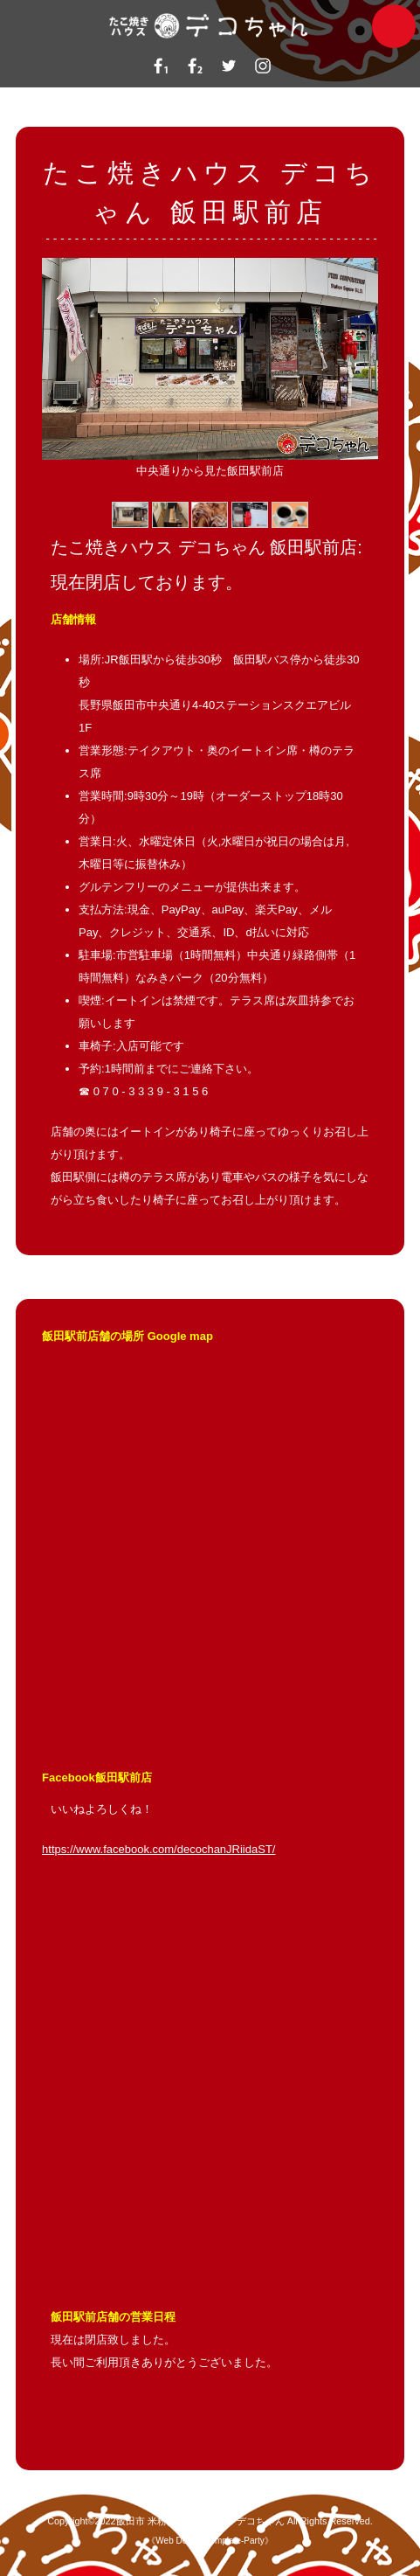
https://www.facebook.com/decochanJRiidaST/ (158, 1849)
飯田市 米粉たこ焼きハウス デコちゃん (200, 2521)
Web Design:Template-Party (209, 2540)
